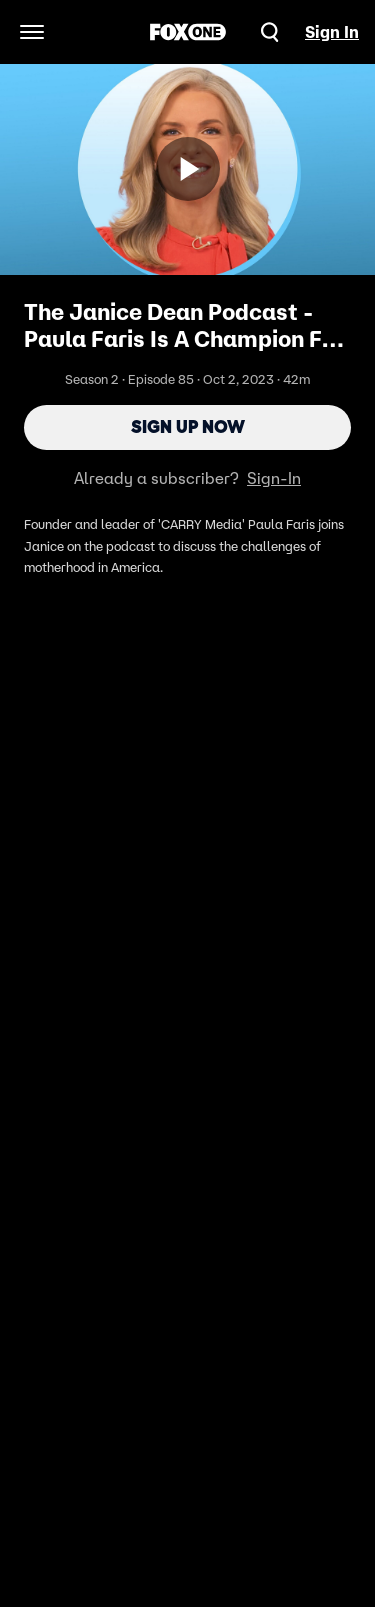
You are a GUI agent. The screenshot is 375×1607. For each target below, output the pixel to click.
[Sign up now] (188, 169)
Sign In (332, 32)
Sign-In (274, 478)
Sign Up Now (188, 427)
